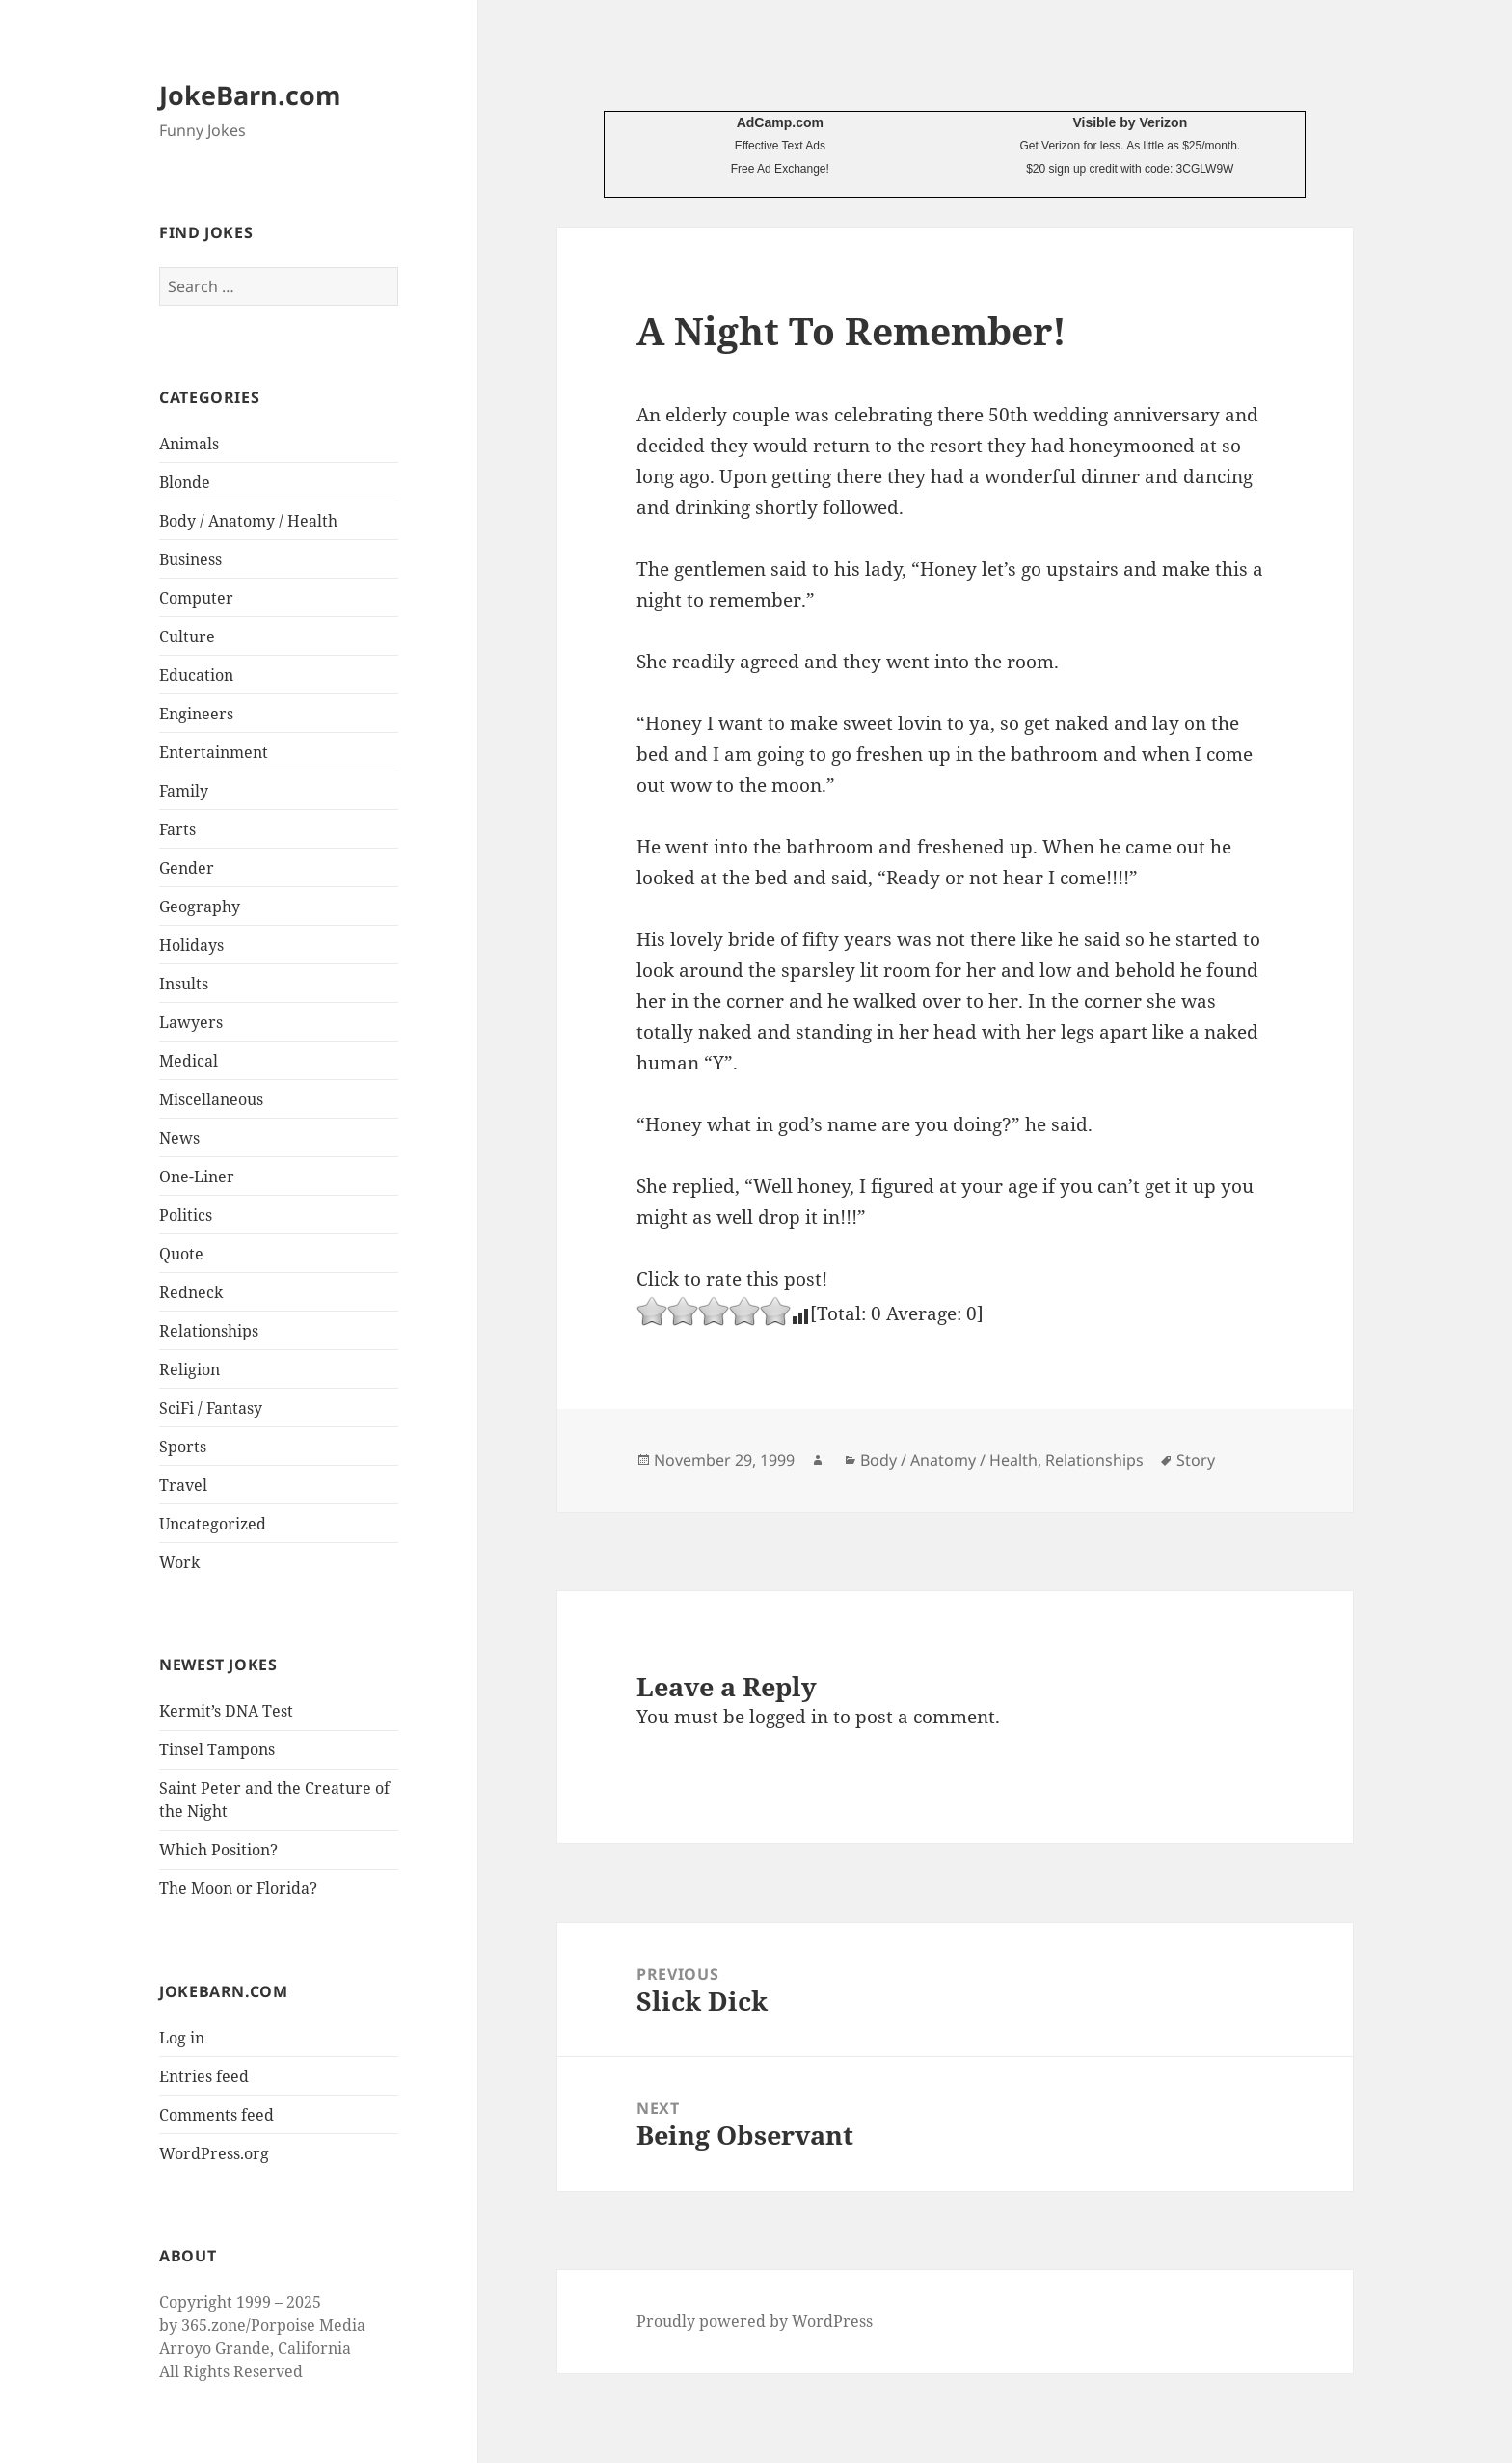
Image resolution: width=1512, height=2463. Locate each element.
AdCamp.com (780, 122)
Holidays (191, 945)
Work (179, 1562)
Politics (185, 1215)
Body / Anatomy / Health (248, 520)
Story (1195, 1460)
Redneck (191, 1292)
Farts (177, 829)
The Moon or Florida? (238, 1888)
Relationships (208, 1330)
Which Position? (218, 1849)
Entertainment (213, 752)
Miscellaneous (211, 1099)
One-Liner (196, 1176)
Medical (188, 1060)
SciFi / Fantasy (210, 1408)
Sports (182, 1446)
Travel (183, 1485)
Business (190, 559)
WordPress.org (214, 2153)
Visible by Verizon (1129, 122)
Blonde (184, 482)
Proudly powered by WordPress (754, 2321)
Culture (187, 636)
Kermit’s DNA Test (226, 1710)
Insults (183, 983)
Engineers (196, 713)
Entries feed (204, 2076)
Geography (199, 906)
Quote (181, 1253)
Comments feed (216, 2114)
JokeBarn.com (250, 95)
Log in (181, 2037)
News (179, 1138)
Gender (186, 868)
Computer (196, 598)
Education (196, 675)
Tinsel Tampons (217, 1749)
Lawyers (191, 1022)
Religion (189, 1369)
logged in (788, 1716)
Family (183, 790)
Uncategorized (212, 1523)
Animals (189, 443)
